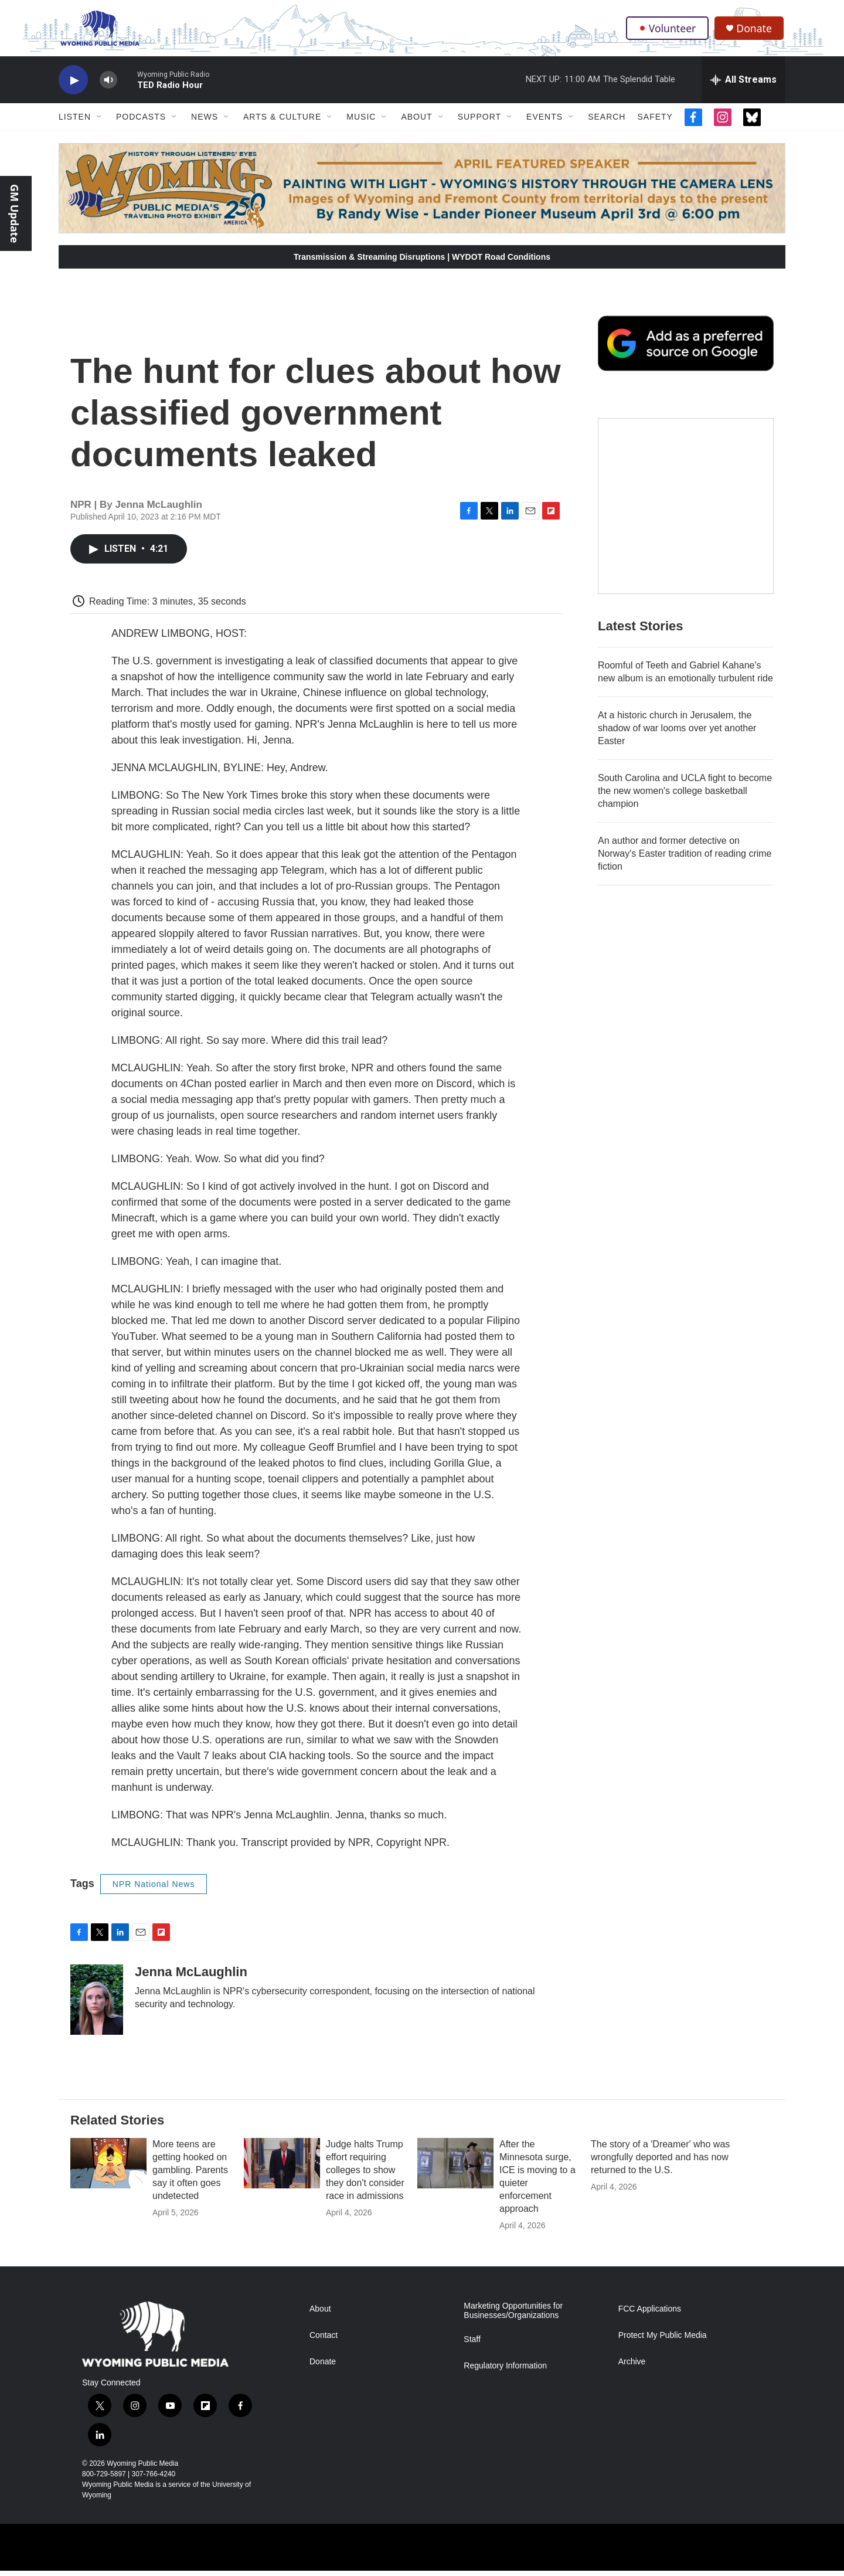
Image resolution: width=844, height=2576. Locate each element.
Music (361, 122)
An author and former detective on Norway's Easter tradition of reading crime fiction (685, 859)
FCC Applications (649, 2314)
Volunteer (668, 30)
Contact (323, 2340)
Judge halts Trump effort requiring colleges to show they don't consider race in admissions (365, 2175)
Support (479, 122)
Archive (632, 2367)
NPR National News (154, 1889)
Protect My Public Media (662, 2340)
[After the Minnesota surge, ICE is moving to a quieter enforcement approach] (455, 2168)
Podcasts (141, 122)
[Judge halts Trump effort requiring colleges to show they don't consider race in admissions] (282, 2168)
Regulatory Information (505, 2371)
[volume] (108, 85)
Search (606, 122)
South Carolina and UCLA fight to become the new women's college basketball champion (685, 796)
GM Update (15, 213)
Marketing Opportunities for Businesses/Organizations (513, 2316)
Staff (472, 2344)
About (416, 122)
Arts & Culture (282, 122)
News (204, 122)
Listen (75, 122)
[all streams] (743, 85)
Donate (755, 31)
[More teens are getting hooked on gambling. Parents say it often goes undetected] (108, 2168)
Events (544, 122)
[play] (73, 85)
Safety (654, 122)
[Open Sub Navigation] (99, 122)
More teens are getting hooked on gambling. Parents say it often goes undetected (190, 2175)
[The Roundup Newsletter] (685, 511)
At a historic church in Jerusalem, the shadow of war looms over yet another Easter (677, 733)
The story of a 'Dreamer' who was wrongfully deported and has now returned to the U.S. (660, 2162)
